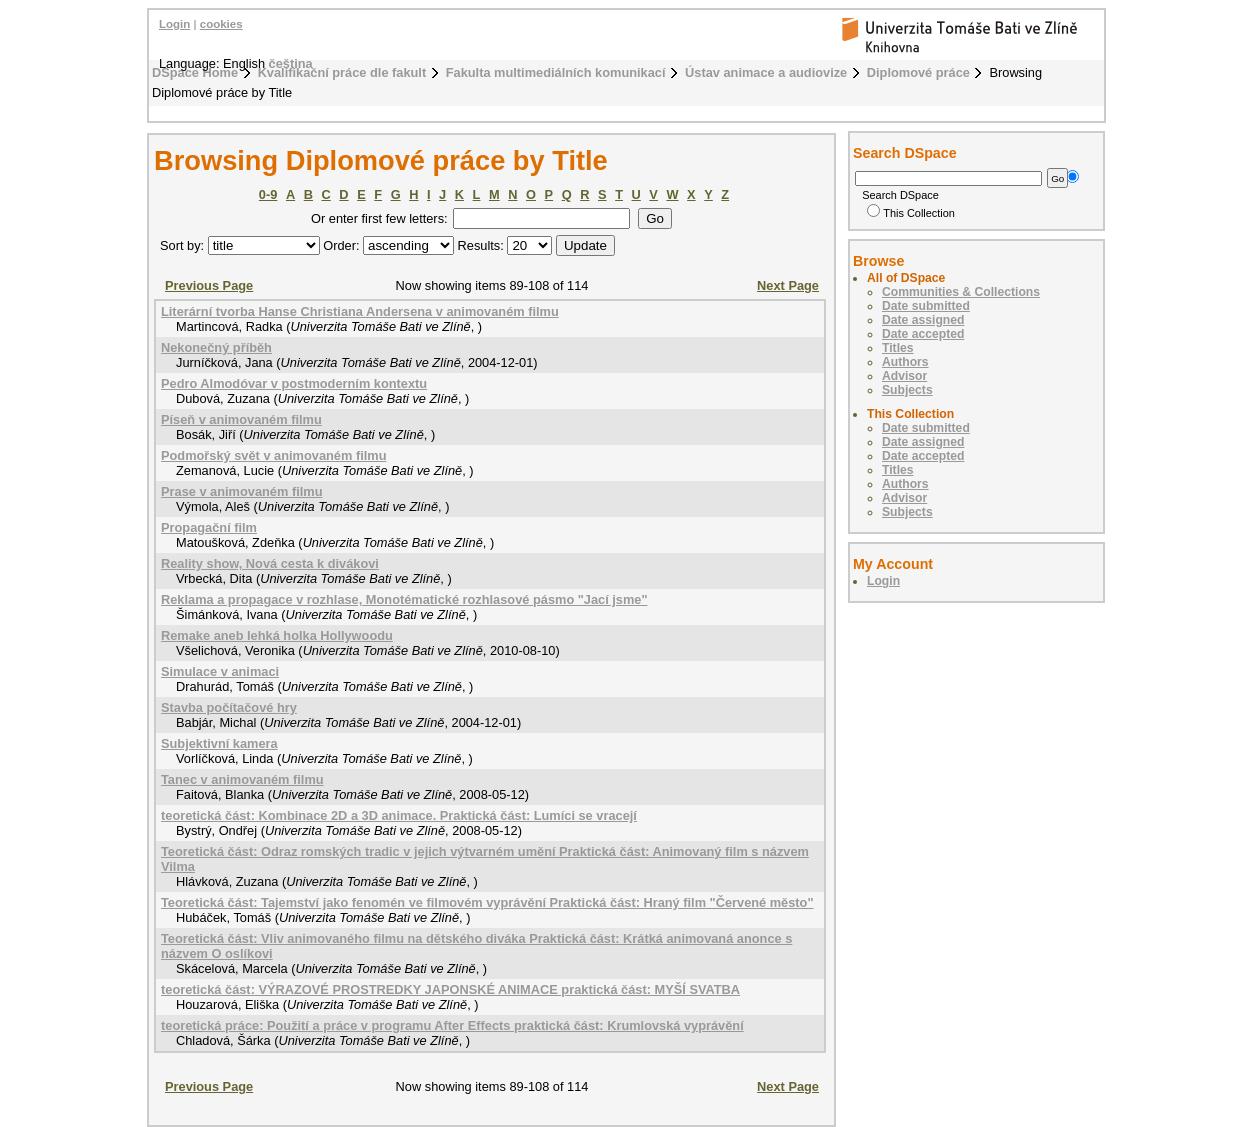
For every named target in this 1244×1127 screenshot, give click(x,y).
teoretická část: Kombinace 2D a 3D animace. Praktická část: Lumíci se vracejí (399, 815)
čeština (291, 63)
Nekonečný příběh (216, 347)
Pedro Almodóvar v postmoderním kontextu (294, 383)
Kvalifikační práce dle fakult (342, 72)
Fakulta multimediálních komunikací (556, 72)
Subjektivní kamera (219, 743)
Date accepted (923, 334)
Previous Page (209, 285)
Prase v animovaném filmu (241, 491)
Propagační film (209, 527)
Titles (898, 348)
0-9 (268, 194)
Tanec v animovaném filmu (242, 779)
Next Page (788, 285)
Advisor (904, 376)
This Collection (911, 213)
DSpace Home (195, 72)
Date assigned (923, 320)
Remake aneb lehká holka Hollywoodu (277, 635)
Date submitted (926, 306)
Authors (905, 362)
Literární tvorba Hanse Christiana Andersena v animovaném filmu (360, 311)
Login (174, 24)
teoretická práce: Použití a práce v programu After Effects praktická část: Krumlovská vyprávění (452, 1025)
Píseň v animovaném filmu (241, 419)
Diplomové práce (918, 72)
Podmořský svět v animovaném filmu (273, 455)
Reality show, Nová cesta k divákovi (270, 563)
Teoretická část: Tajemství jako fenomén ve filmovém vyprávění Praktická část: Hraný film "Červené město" (487, 902)
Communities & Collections (961, 292)
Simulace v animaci (220, 671)
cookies (221, 24)
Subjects (907, 390)
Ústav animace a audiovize (766, 72)
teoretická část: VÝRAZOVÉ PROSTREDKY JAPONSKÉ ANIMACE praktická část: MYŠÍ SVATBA (450, 989)
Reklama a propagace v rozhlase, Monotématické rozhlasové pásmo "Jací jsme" (404, 599)
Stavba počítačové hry (229, 707)
